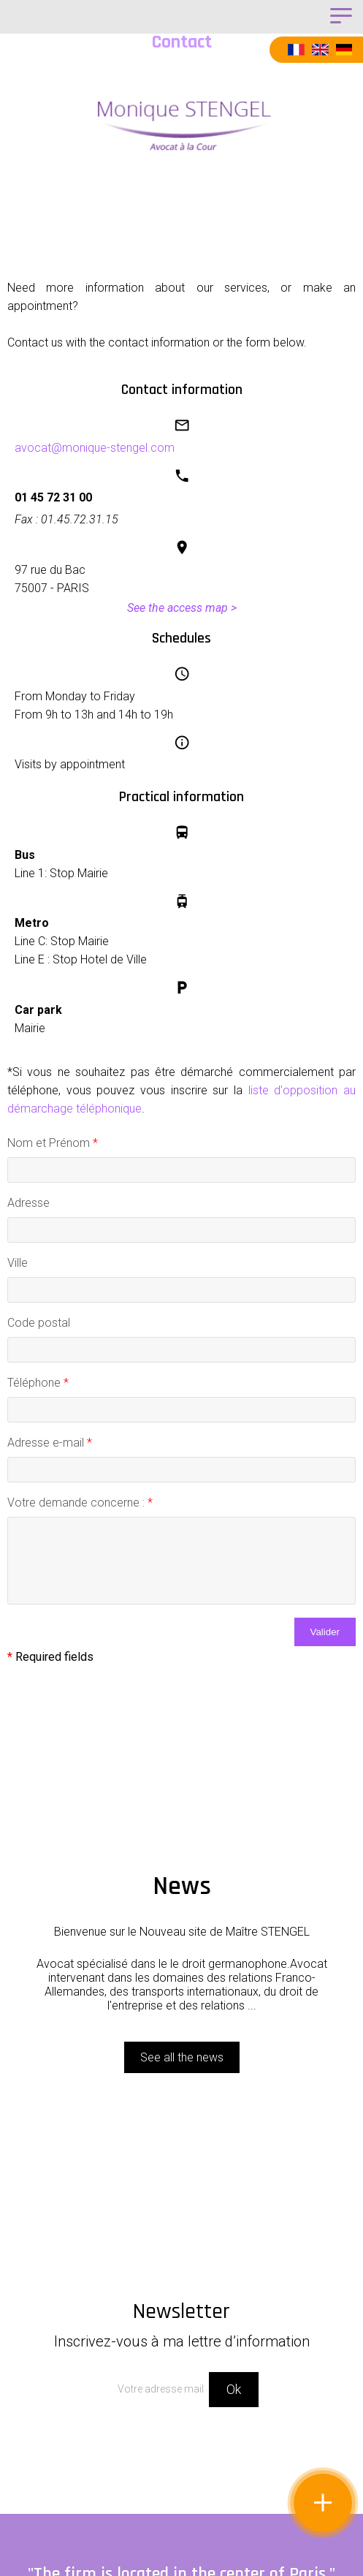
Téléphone (38, 1383)
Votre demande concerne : (80, 1502)
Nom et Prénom (52, 1143)
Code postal (38, 1323)
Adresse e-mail (49, 1443)
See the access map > (182, 608)
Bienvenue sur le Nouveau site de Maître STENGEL (182, 1932)
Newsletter (181, 2323)
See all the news (181, 2057)
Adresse (28, 1203)
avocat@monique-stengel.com (95, 448)
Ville (17, 1263)
